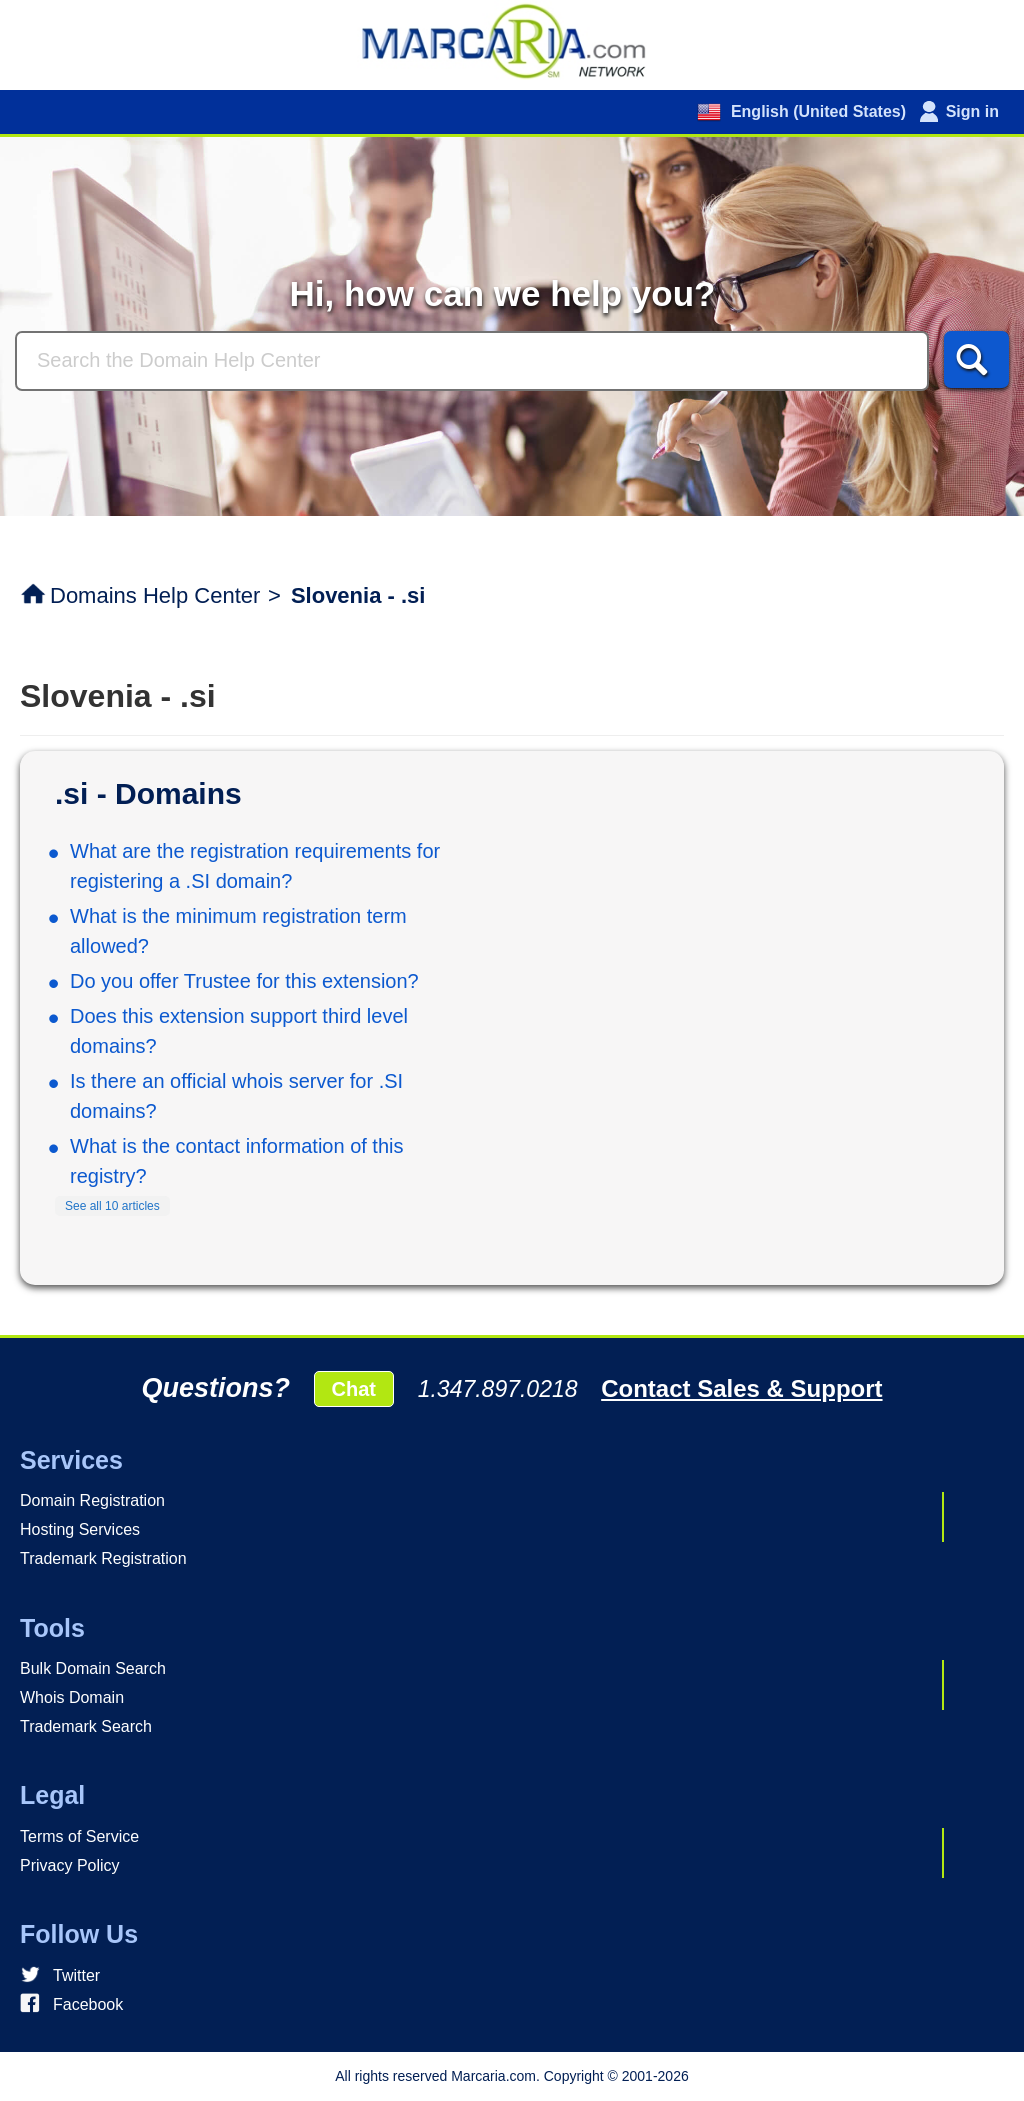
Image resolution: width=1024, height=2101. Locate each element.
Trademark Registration (103, 1558)
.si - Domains (148, 793)
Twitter (76, 1975)
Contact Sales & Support (741, 1388)
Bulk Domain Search (93, 1668)
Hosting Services (80, 1529)
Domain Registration (92, 1500)
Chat (354, 1389)
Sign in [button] (972, 111)
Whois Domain (72, 1697)
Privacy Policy (70, 1865)
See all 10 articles (112, 1206)
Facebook (88, 2004)
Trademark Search (86, 1726)
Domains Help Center (155, 595)
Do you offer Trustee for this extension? (244, 981)
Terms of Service (79, 1836)
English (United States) (816, 111)
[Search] (472, 361)
